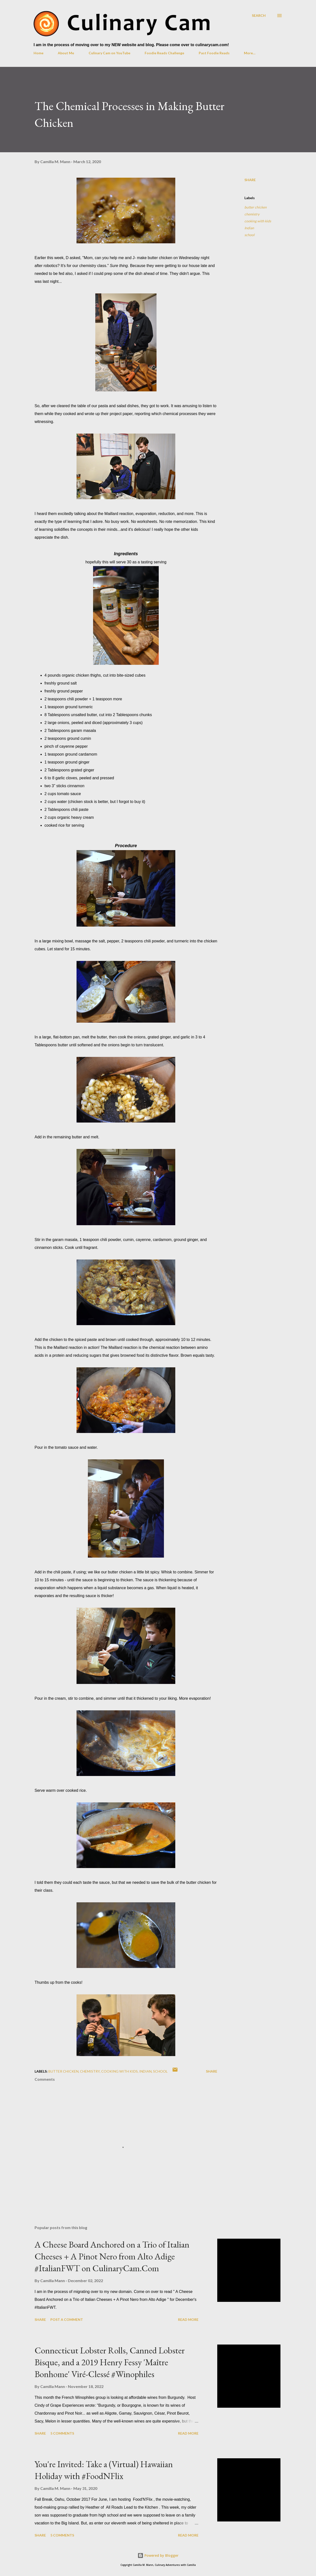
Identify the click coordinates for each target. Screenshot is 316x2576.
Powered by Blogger (158, 2555)
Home (38, 53)
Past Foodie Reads (214, 53)
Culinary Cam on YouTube (109, 53)
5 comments (62, 2433)
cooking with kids (257, 221)
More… (250, 53)
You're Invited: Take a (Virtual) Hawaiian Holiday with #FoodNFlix (104, 2470)
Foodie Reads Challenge (164, 53)
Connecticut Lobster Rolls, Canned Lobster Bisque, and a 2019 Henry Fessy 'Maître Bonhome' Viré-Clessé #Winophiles (110, 2362)
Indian (249, 228)
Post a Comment (66, 2319)
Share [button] (250, 180)
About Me (66, 53)
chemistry (251, 214)
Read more (188, 2319)
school (249, 235)
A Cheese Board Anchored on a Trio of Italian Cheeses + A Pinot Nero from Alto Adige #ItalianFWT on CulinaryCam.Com (112, 2256)
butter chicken (255, 207)
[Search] (259, 15)
